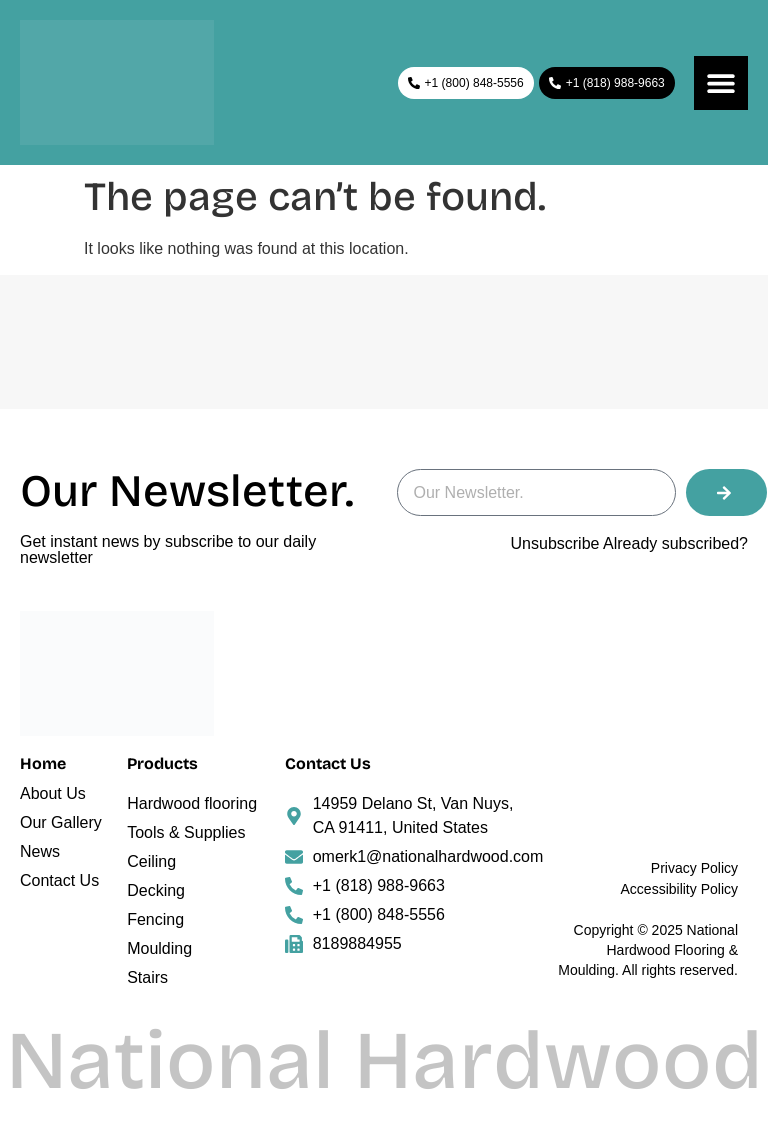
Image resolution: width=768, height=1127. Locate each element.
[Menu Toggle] (721, 83)
